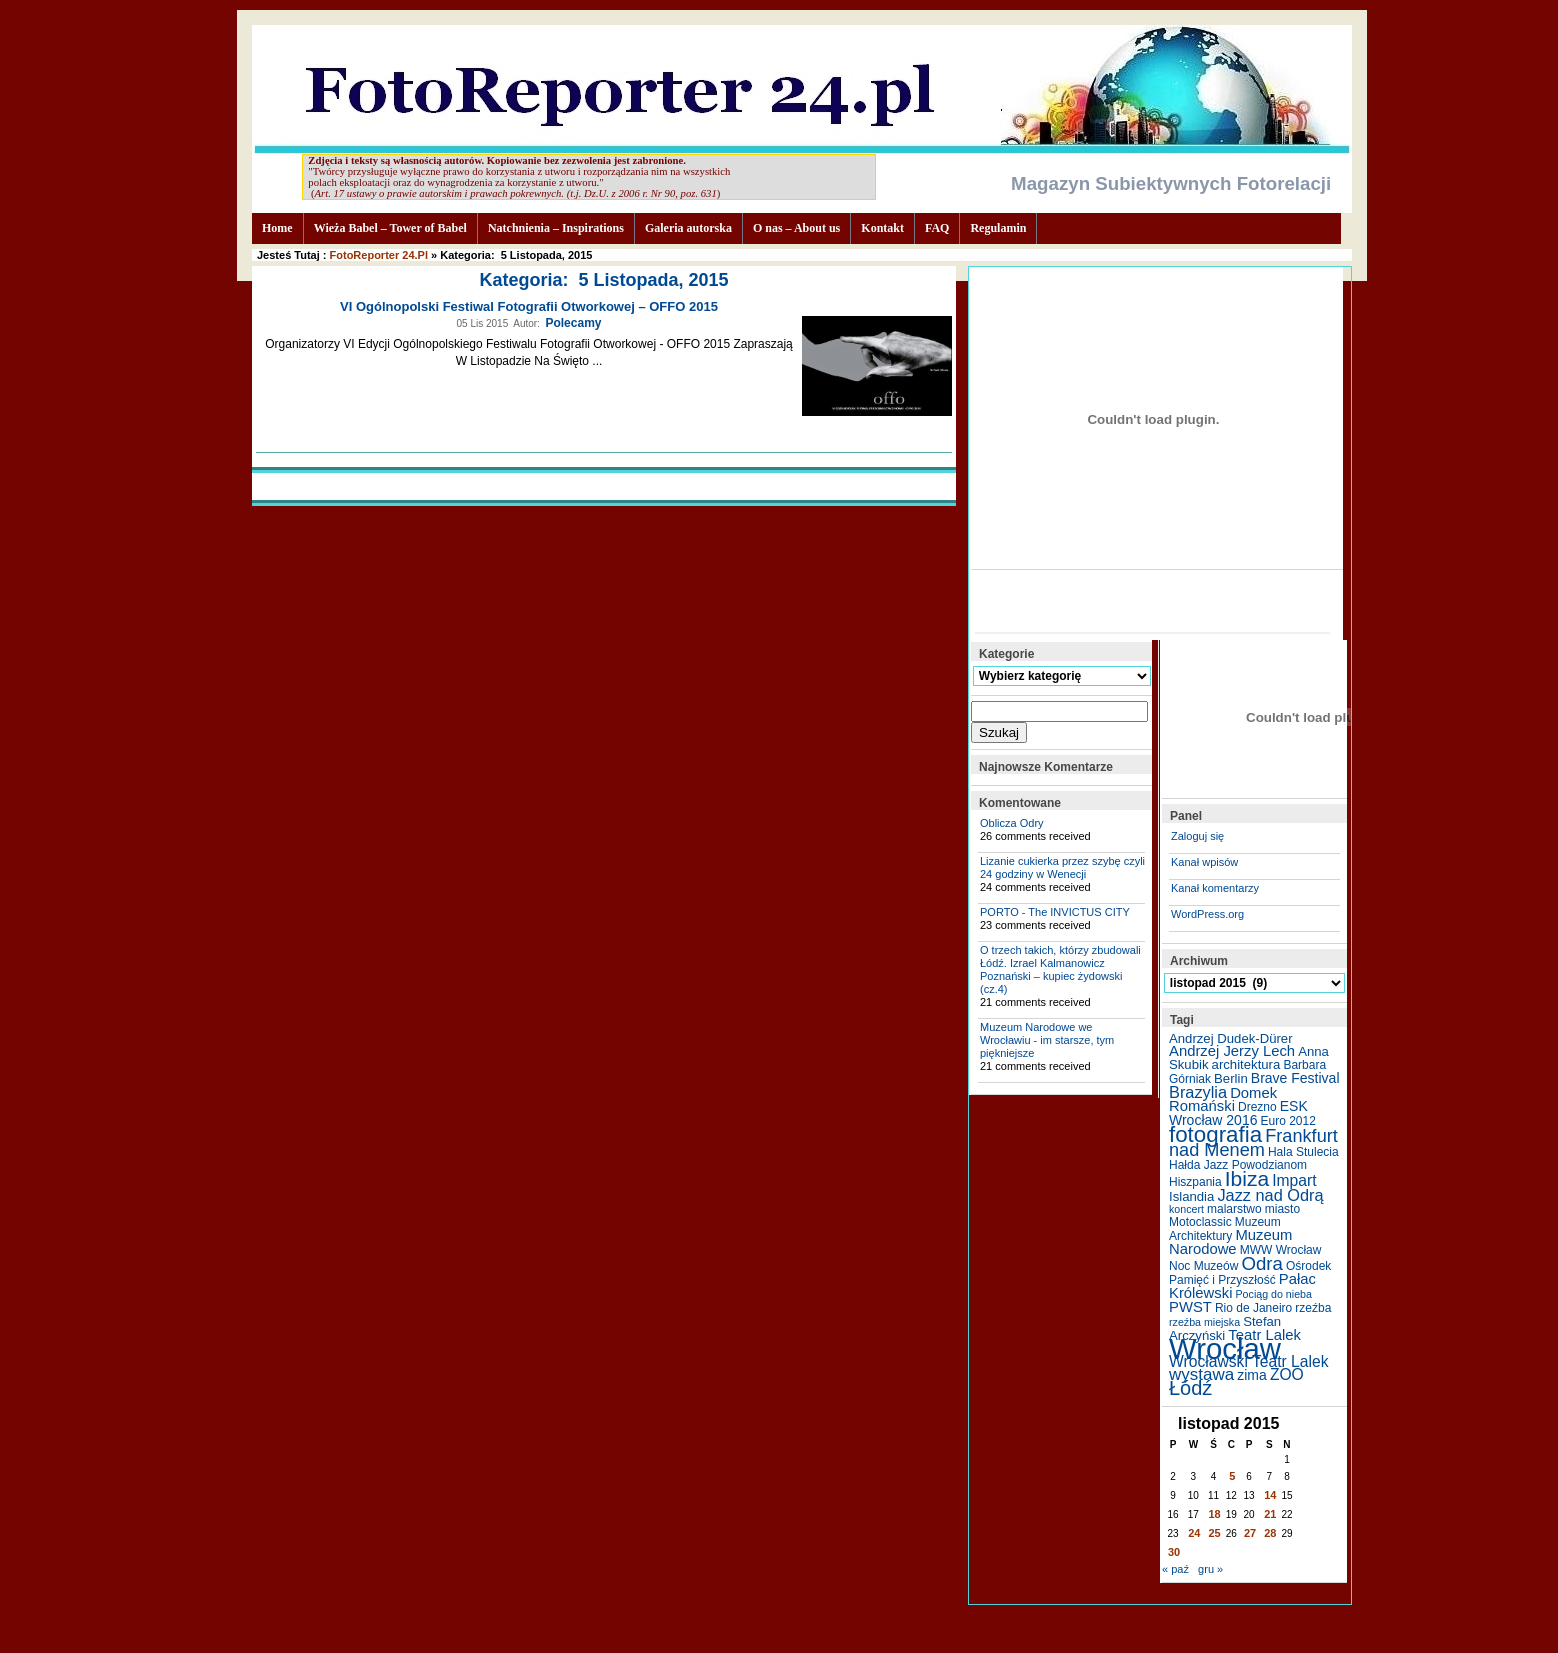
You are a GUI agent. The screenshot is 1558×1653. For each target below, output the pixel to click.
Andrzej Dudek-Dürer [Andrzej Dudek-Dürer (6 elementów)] (1231, 1038)
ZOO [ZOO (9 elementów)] (1287, 1374)
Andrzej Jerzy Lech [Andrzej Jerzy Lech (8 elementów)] (1232, 1051)
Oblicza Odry (1012, 823)
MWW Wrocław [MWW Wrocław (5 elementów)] (1281, 1250)
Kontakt (882, 228)
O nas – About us (796, 228)
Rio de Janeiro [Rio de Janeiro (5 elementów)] (1253, 1308)
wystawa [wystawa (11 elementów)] (1201, 1374)
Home (277, 228)
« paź (1175, 1569)
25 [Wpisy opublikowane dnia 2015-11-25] (1215, 1533)
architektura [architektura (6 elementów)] (1246, 1064)
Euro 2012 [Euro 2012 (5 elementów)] (1288, 1121)
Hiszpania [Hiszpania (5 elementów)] (1195, 1182)
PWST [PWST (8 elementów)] (1190, 1307)
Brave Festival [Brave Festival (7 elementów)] (1295, 1078)
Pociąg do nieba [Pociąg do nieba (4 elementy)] (1274, 1294)
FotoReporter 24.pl (379, 255)
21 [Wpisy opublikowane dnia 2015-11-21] (1270, 1514)
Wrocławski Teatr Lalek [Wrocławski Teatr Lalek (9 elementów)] (1249, 1361)
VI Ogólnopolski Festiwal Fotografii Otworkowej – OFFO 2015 (529, 306)
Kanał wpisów (1204, 862)
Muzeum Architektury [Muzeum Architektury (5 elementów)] (1225, 1229)
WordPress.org (1207, 914)
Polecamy (573, 323)
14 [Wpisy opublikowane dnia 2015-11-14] (1270, 1495)
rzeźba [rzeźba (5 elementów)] (1313, 1308)
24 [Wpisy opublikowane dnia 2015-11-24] (1194, 1533)
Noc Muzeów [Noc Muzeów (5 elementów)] (1203, 1266)
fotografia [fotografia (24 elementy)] (1215, 1134)
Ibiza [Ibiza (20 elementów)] (1247, 1178)
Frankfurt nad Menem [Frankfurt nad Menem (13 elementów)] (1253, 1143)
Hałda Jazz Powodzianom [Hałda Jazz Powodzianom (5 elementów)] (1238, 1165)
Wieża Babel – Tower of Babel (390, 228)
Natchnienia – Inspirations (556, 228)
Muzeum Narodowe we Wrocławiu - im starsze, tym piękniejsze (1047, 1040)
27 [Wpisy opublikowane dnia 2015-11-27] (1250, 1533)
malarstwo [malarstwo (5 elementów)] (1234, 1209)
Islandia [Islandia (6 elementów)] (1191, 1196)
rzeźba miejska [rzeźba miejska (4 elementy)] (1204, 1322)
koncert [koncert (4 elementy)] (1186, 1209)
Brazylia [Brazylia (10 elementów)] (1198, 1092)
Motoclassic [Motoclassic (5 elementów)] (1200, 1222)
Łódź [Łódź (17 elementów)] (1190, 1388)
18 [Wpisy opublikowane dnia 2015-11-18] (1215, 1514)
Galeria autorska (688, 228)
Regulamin (998, 228)
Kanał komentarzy (1215, 888)
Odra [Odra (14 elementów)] (1261, 1263)
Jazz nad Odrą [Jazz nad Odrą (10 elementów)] (1270, 1195)
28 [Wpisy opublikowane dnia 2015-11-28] (1270, 1533)
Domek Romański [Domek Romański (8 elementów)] (1223, 1099)
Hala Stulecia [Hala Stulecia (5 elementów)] (1303, 1152)
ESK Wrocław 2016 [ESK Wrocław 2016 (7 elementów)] (1238, 1113)
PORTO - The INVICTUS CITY (1055, 912)
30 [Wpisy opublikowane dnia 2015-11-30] (1174, 1552)
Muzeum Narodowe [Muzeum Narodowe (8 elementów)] (1230, 1242)
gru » (1210, 1569)
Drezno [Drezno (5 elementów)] (1257, 1107)
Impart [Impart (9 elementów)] (1294, 1180)
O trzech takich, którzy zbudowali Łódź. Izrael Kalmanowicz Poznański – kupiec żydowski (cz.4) (1060, 969)
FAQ (937, 228)
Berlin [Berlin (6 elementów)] (1231, 1078)
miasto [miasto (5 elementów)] (1282, 1209)
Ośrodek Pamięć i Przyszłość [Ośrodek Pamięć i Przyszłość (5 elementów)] (1250, 1273)
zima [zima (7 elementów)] (1252, 1375)
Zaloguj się (1197, 836)
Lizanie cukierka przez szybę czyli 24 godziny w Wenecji (1062, 867)
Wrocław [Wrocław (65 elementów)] (1225, 1348)
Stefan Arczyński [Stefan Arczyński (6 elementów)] (1225, 1328)
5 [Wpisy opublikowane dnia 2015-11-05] (1232, 1476)
